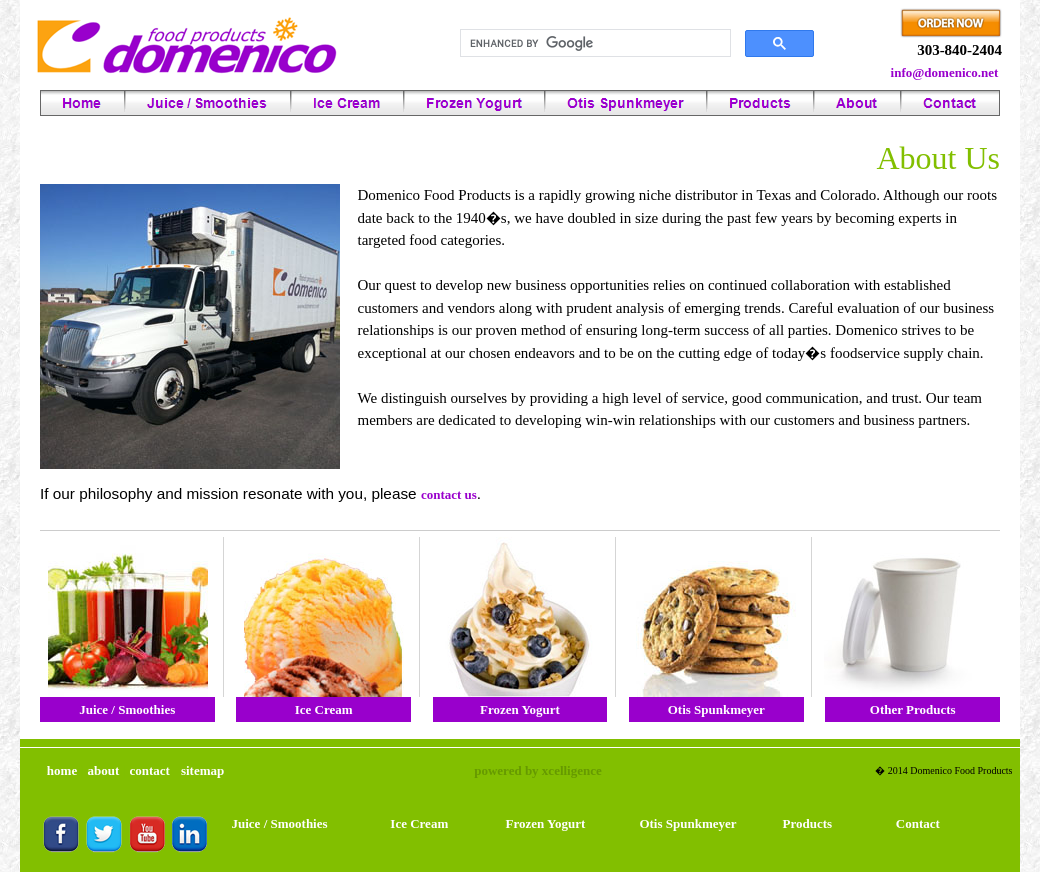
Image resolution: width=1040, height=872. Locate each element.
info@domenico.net (945, 72)
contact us (449, 494)
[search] (593, 43)
